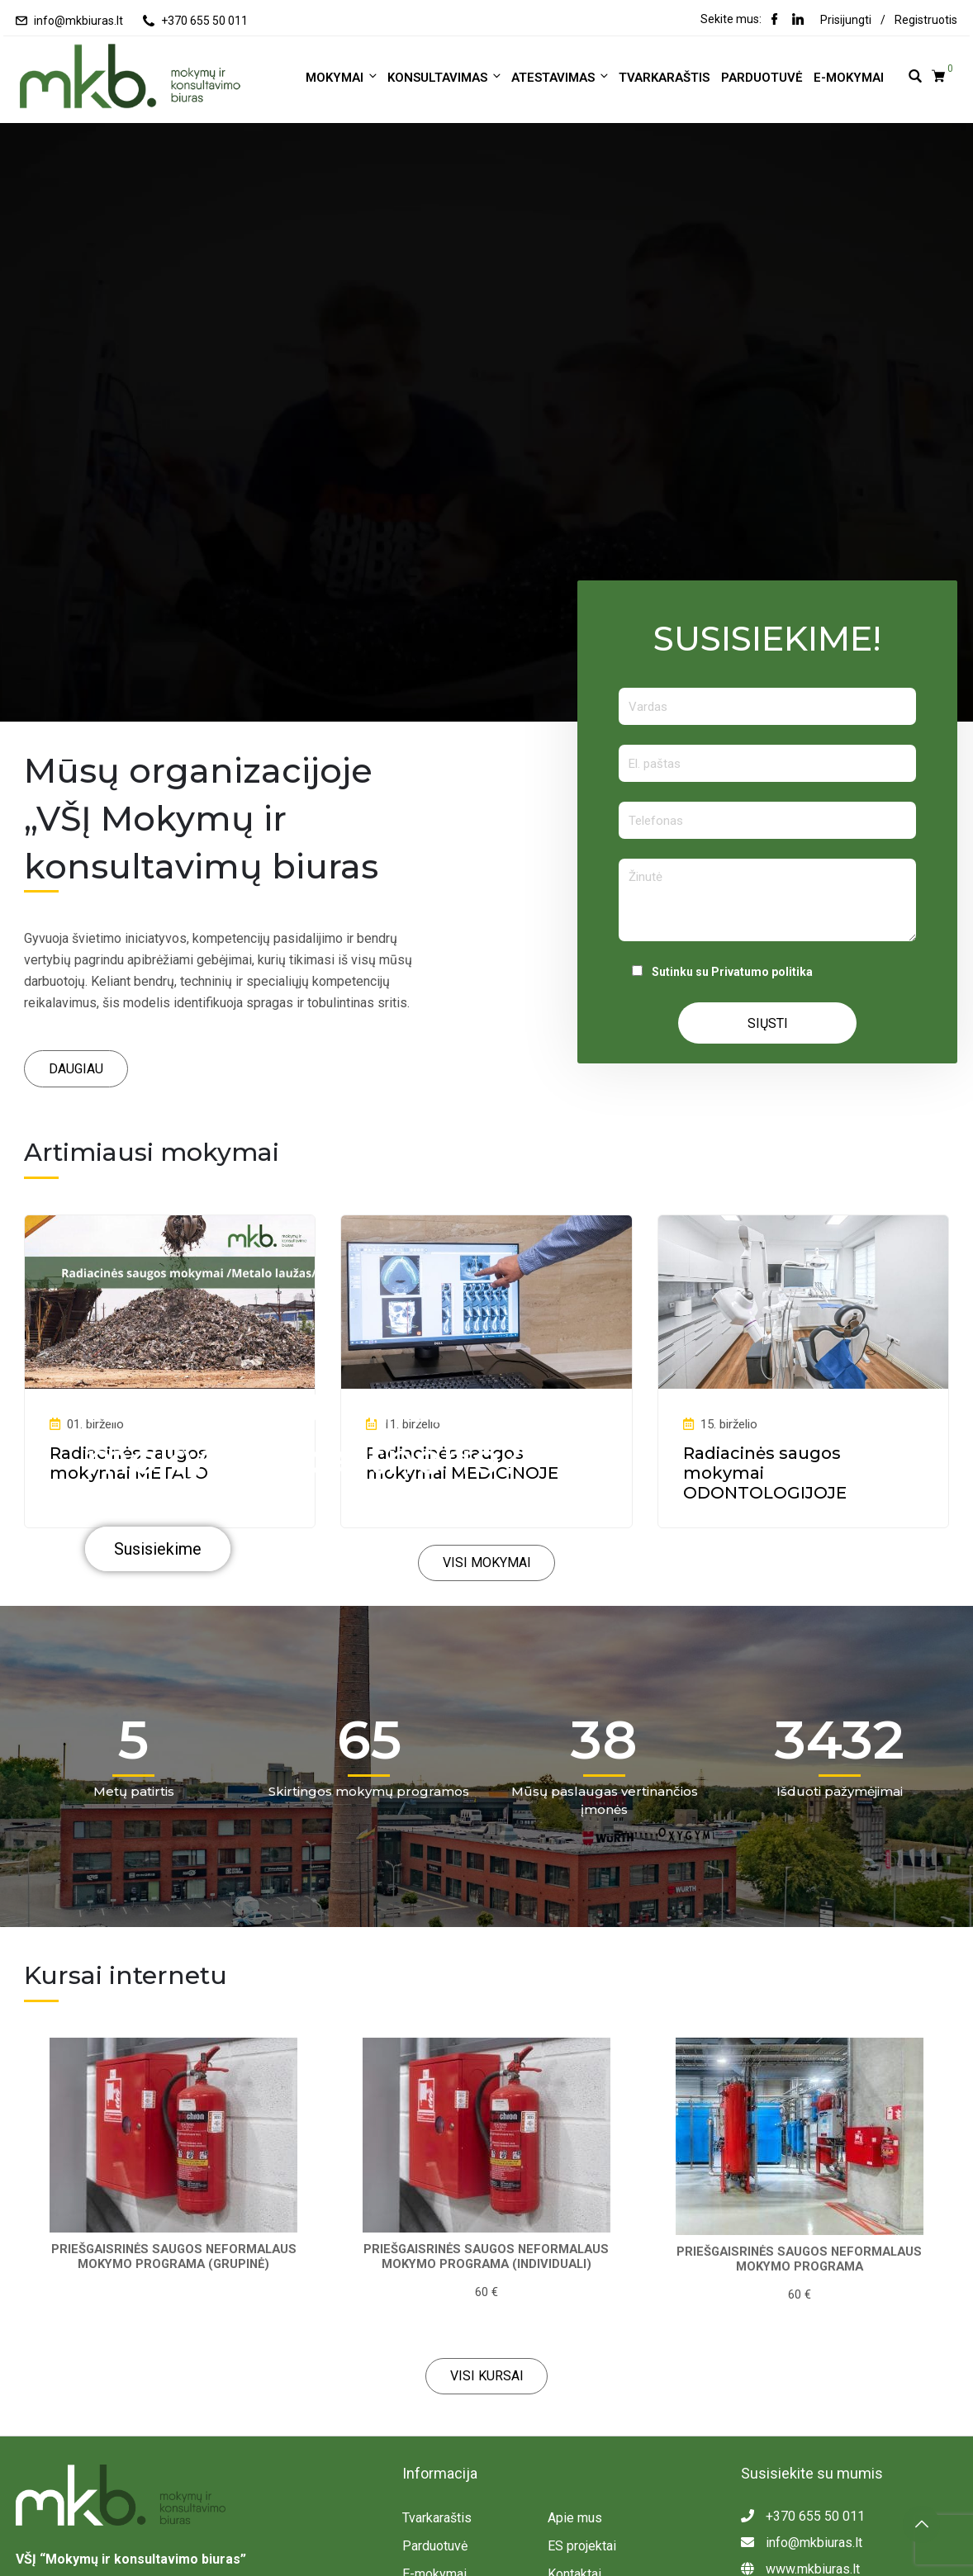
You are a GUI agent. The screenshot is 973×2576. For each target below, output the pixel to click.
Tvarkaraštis (664, 77)
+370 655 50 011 (204, 20)
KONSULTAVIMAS (445, 77)
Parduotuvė (761, 77)
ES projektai (582, 2546)
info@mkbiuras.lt (78, 20)
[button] (76, 1068)
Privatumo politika (762, 971)
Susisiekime (158, 1550)
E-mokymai (849, 77)
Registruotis (926, 19)
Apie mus (575, 2518)
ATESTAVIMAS (560, 77)
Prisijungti (845, 19)
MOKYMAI (342, 77)
